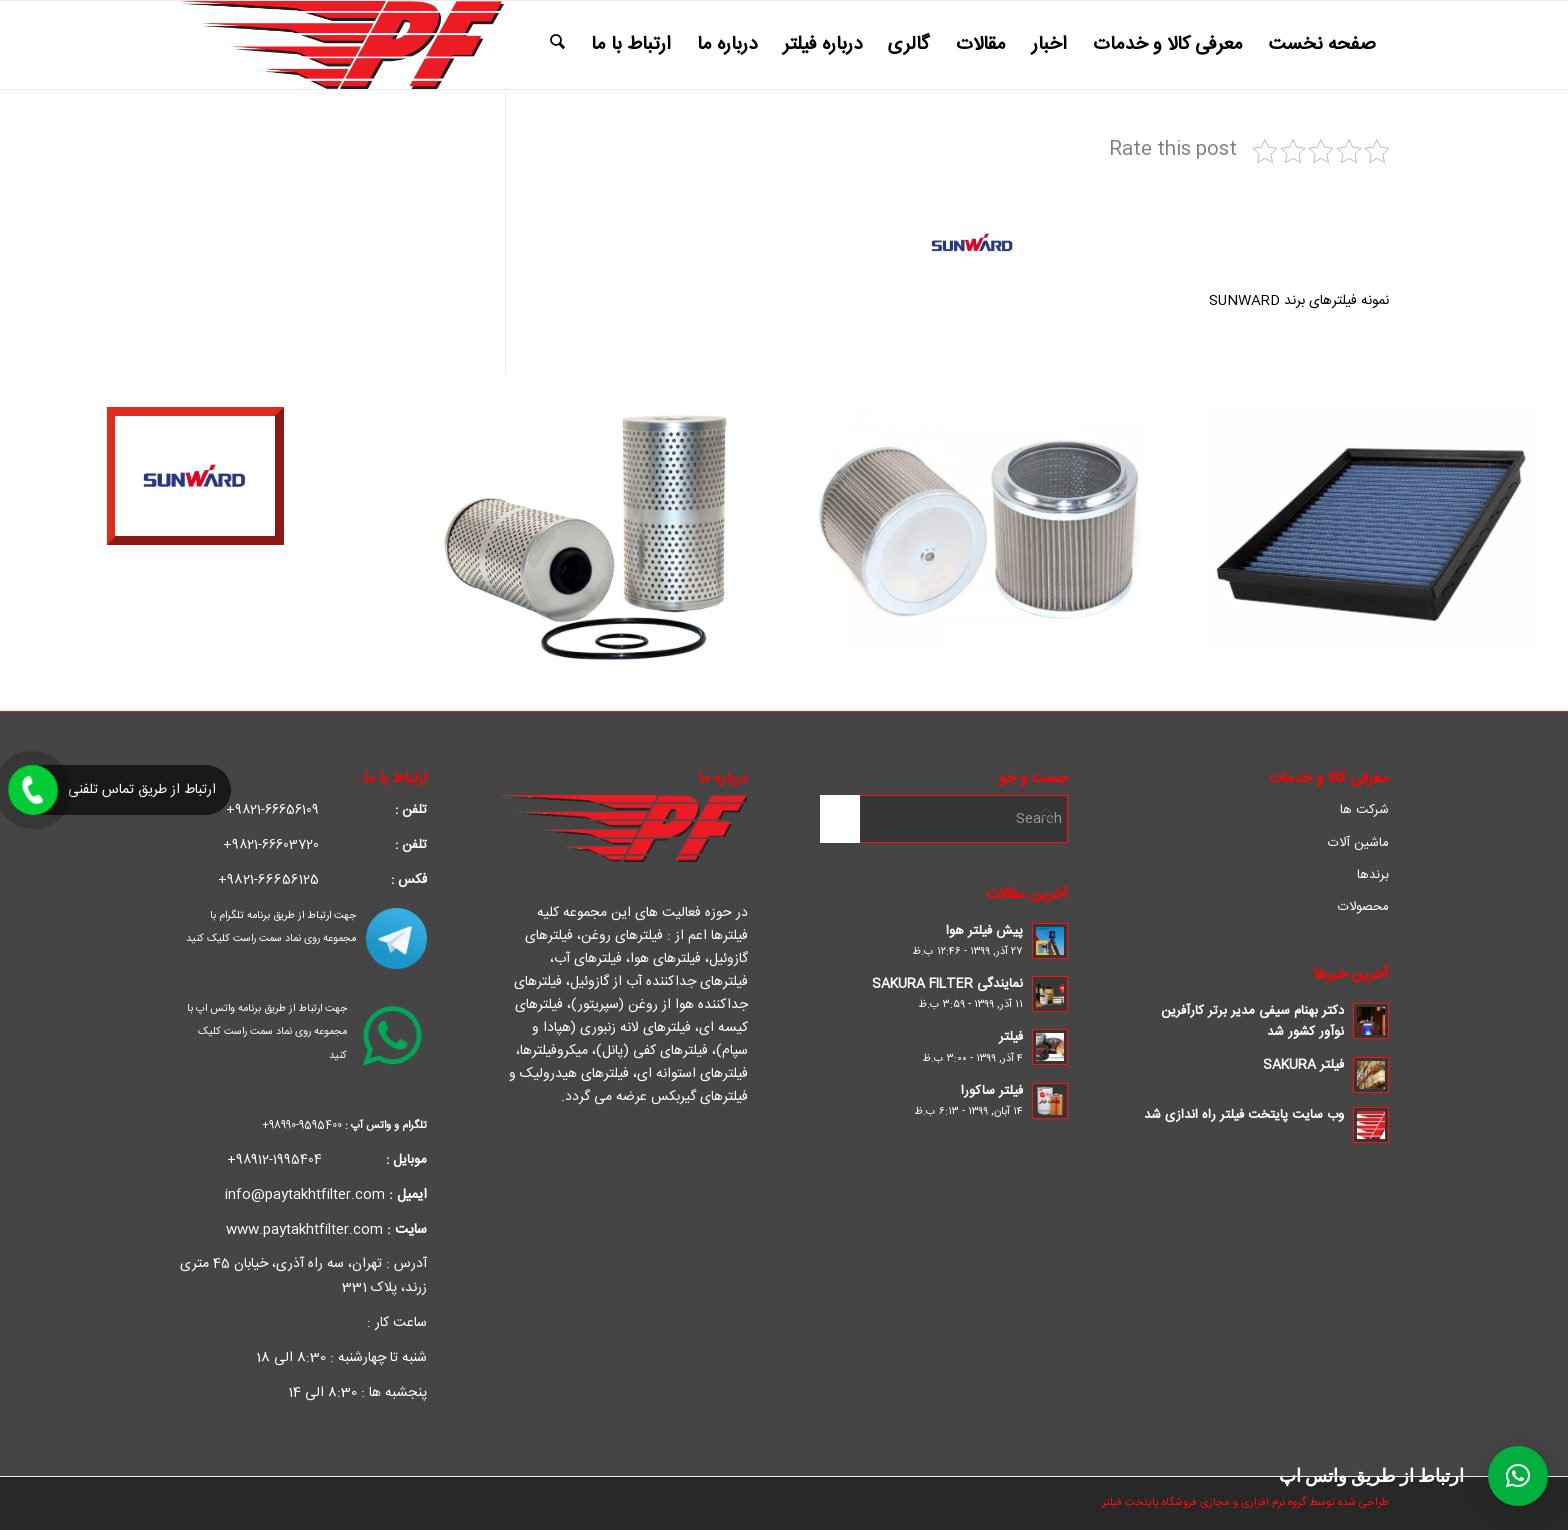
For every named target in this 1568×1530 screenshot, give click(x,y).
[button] (1518, 1476)
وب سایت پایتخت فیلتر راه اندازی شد (1244, 1115)
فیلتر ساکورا (992, 1091)
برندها (1373, 875)
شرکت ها (1364, 810)
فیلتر (1011, 1037)
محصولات (1363, 907)
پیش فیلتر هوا (984, 931)
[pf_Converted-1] (341, 45)
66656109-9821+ (326, 810)
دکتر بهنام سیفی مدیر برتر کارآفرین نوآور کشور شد (1252, 1021)
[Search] (557, 45)
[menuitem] (1322, 45)
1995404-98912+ (327, 1160)
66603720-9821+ (325, 845)
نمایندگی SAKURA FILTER (947, 984)
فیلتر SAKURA (1303, 1065)
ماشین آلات (1358, 843)
